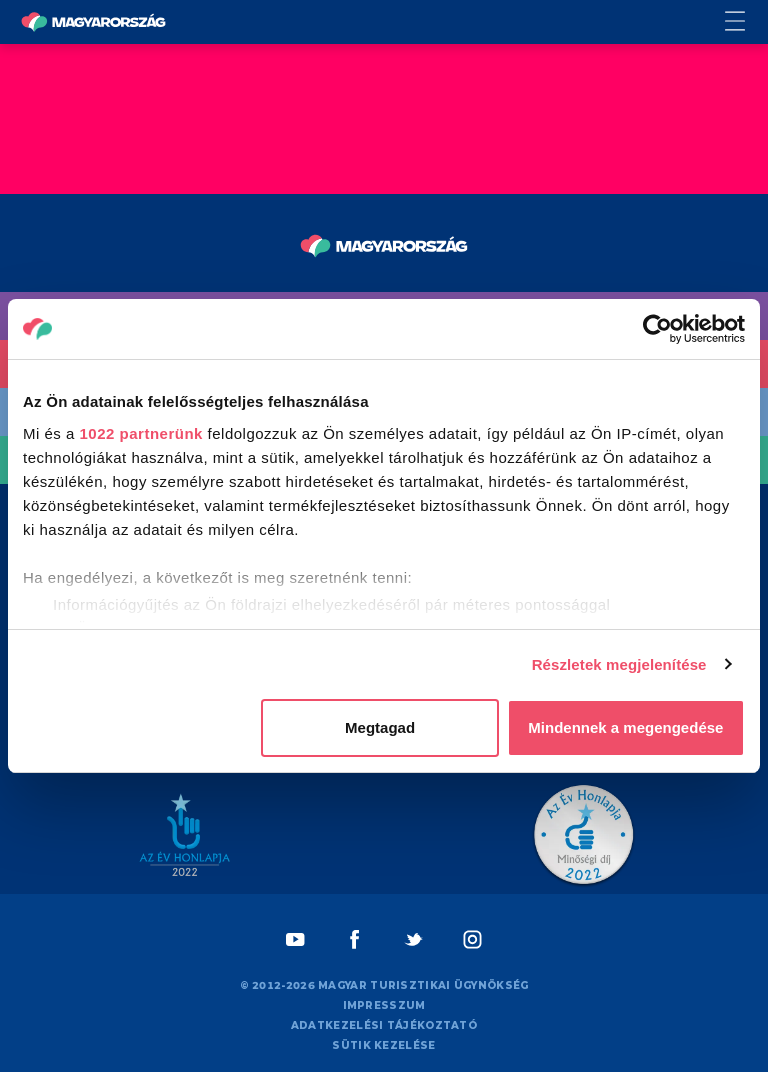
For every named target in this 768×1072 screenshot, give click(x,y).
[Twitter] (413, 939)
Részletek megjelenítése (619, 664)
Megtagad (380, 727)
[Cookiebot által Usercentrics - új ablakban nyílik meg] (657, 329)
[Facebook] (354, 939)
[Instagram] (472, 939)
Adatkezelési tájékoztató (384, 1025)
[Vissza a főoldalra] (93, 22)
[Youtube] (295, 939)
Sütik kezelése (383, 1045)
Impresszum (384, 1005)
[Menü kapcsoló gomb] (746, 22)
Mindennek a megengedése (625, 727)
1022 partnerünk (141, 433)
